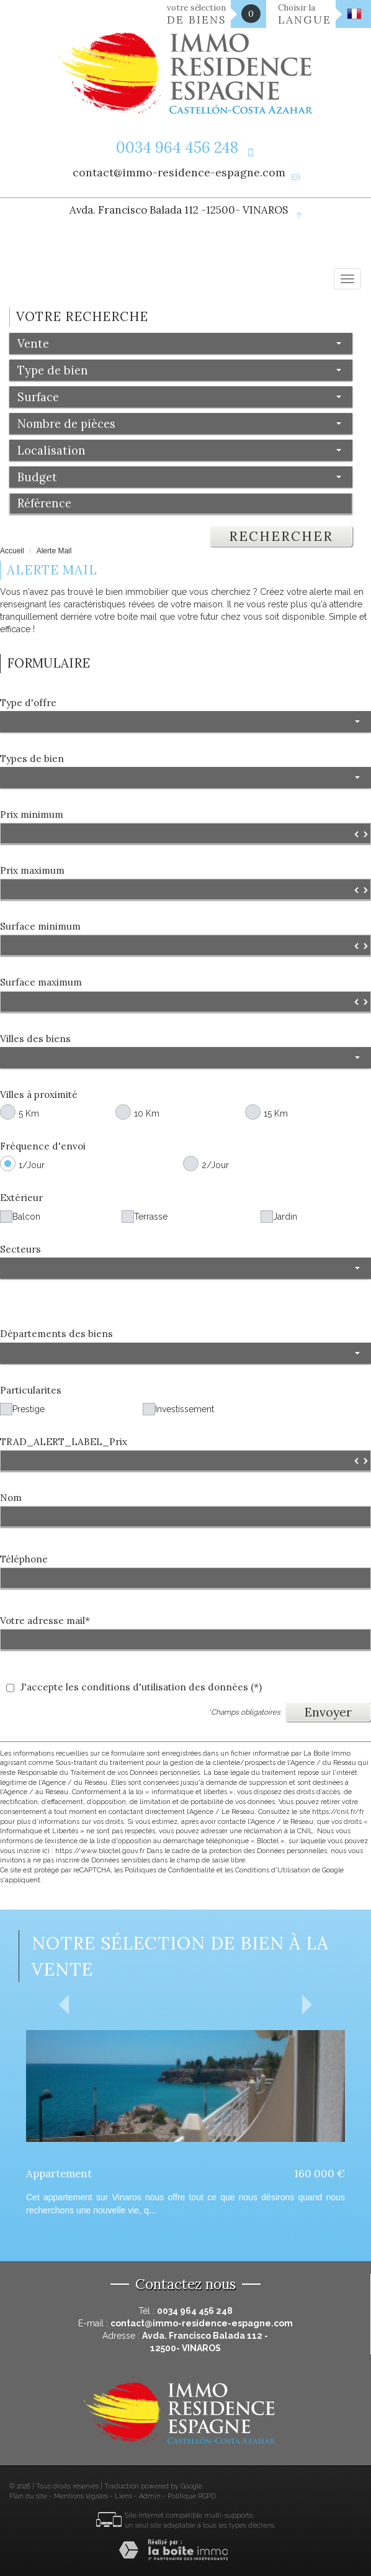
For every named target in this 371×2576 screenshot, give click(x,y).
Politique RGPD (192, 2496)
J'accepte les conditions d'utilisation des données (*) (141, 1687)
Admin (150, 2496)
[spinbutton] (185, 833)
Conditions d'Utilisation (272, 1870)
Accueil (12, 550)
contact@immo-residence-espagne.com (179, 172)
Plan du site (28, 2496)
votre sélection (196, 14)
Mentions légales (81, 2496)
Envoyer (328, 1712)
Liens (123, 2496)
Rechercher (281, 536)
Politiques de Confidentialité (170, 1870)
